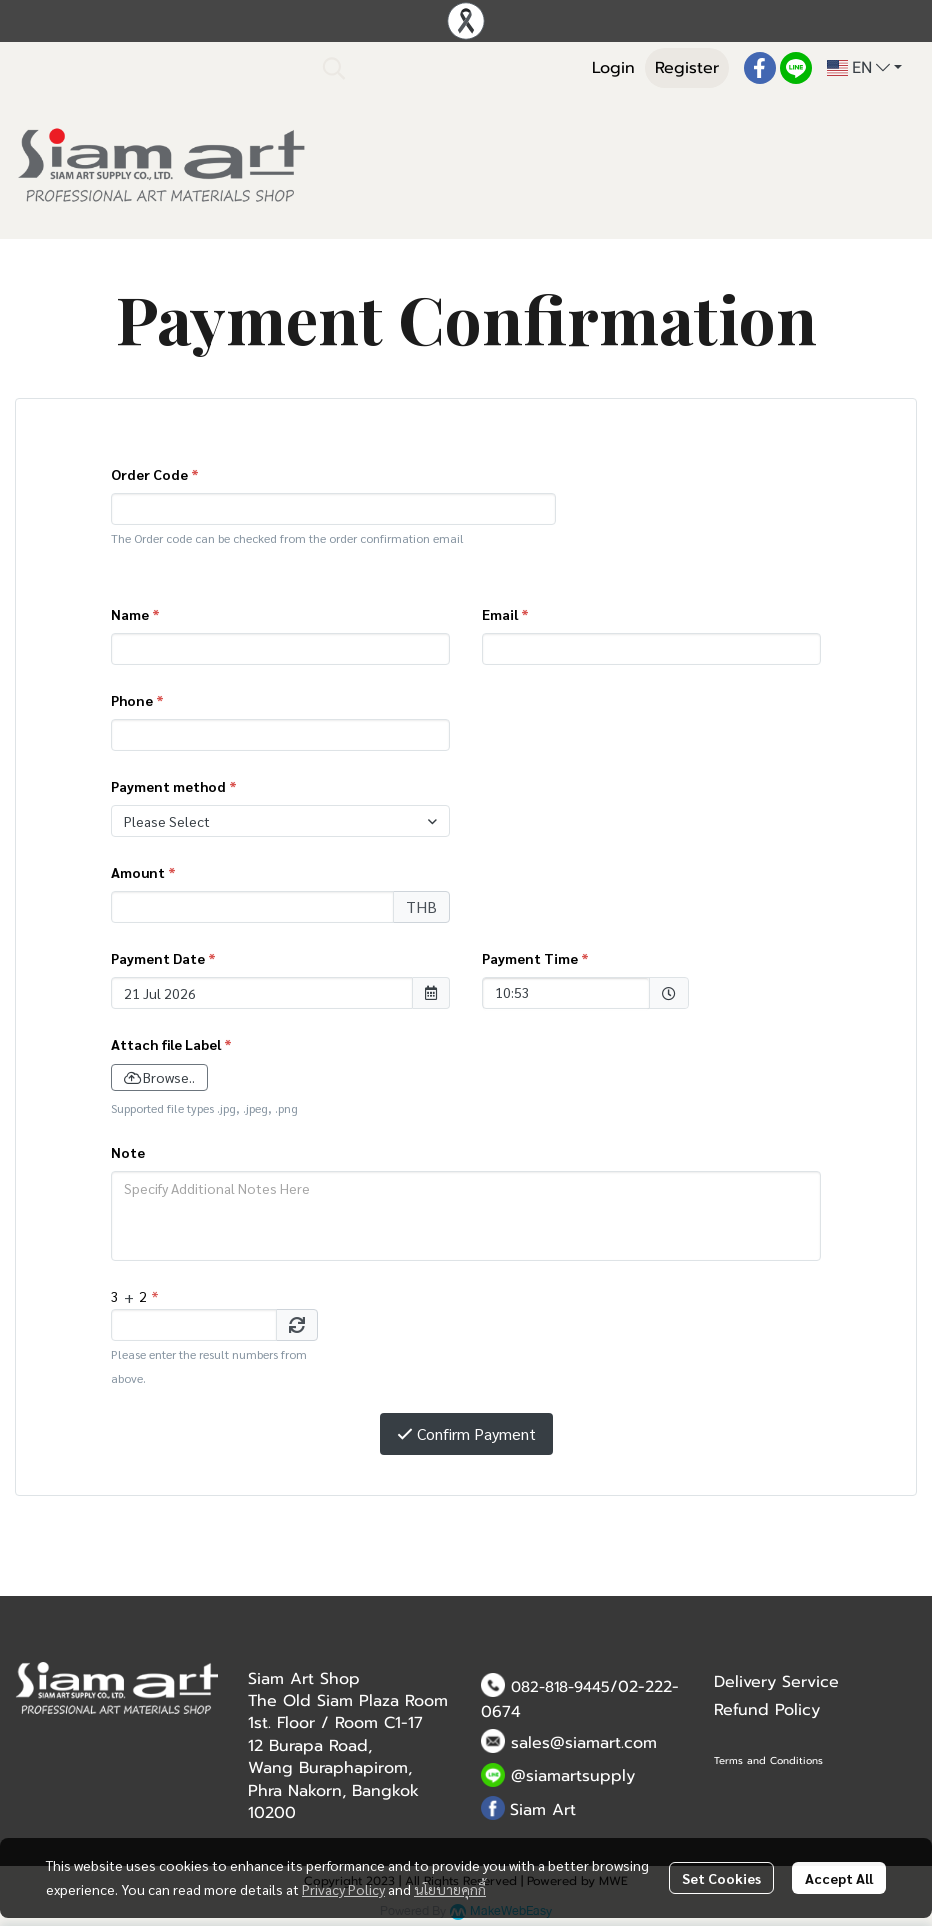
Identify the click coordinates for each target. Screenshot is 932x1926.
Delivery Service (776, 1682)
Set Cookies (721, 1878)
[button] (442, 68)
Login (613, 68)
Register (687, 68)
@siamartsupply (573, 1776)
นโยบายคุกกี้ (450, 1889)
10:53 (556, 991)
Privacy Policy (343, 1889)
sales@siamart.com (584, 1743)
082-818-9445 (560, 1687)
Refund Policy (767, 1710)
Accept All (839, 1878)
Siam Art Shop (304, 1679)
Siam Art (543, 1810)
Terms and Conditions (768, 1760)
